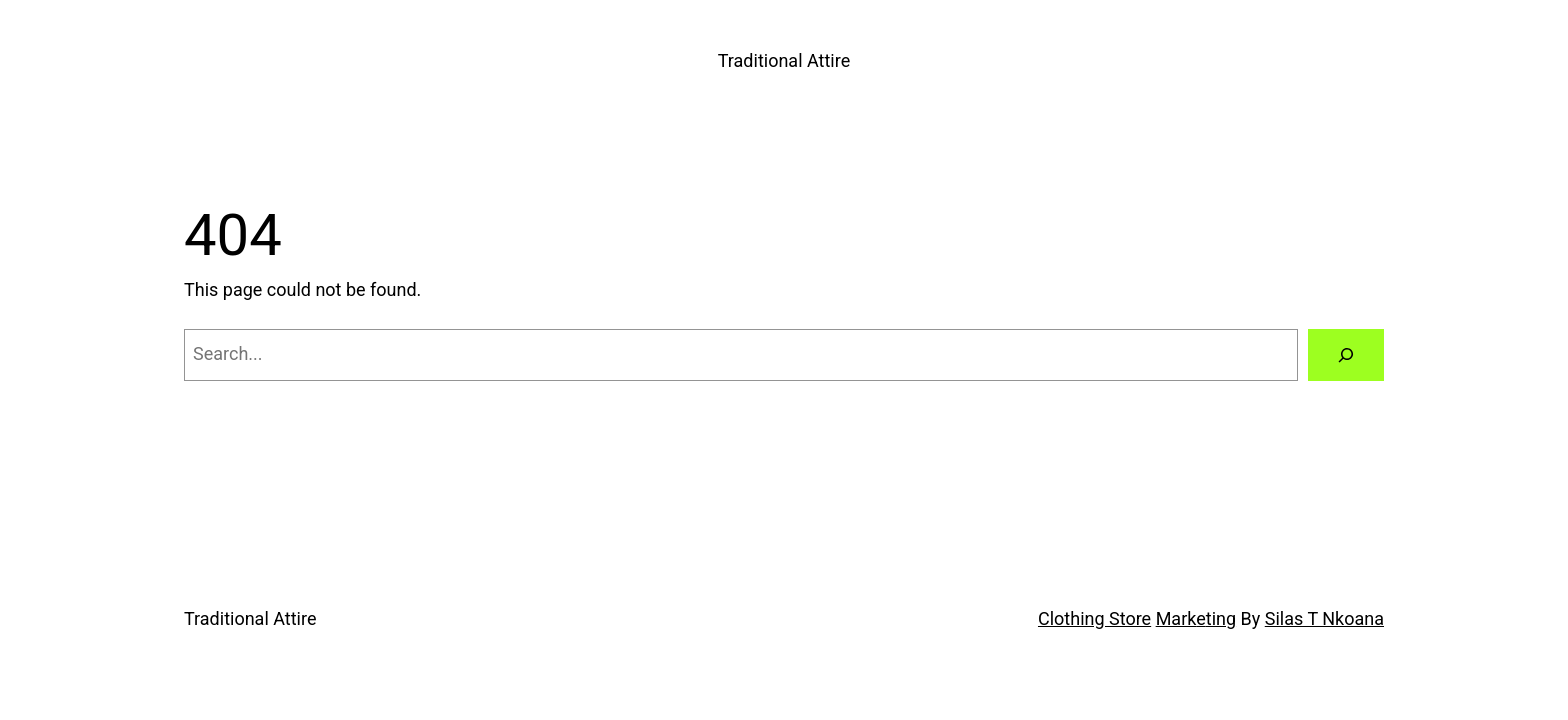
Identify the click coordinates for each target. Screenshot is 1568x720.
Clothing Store (1094, 618)
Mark (1176, 618)
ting (1221, 618)
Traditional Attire (784, 60)
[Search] (1346, 355)
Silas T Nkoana (1324, 618)
